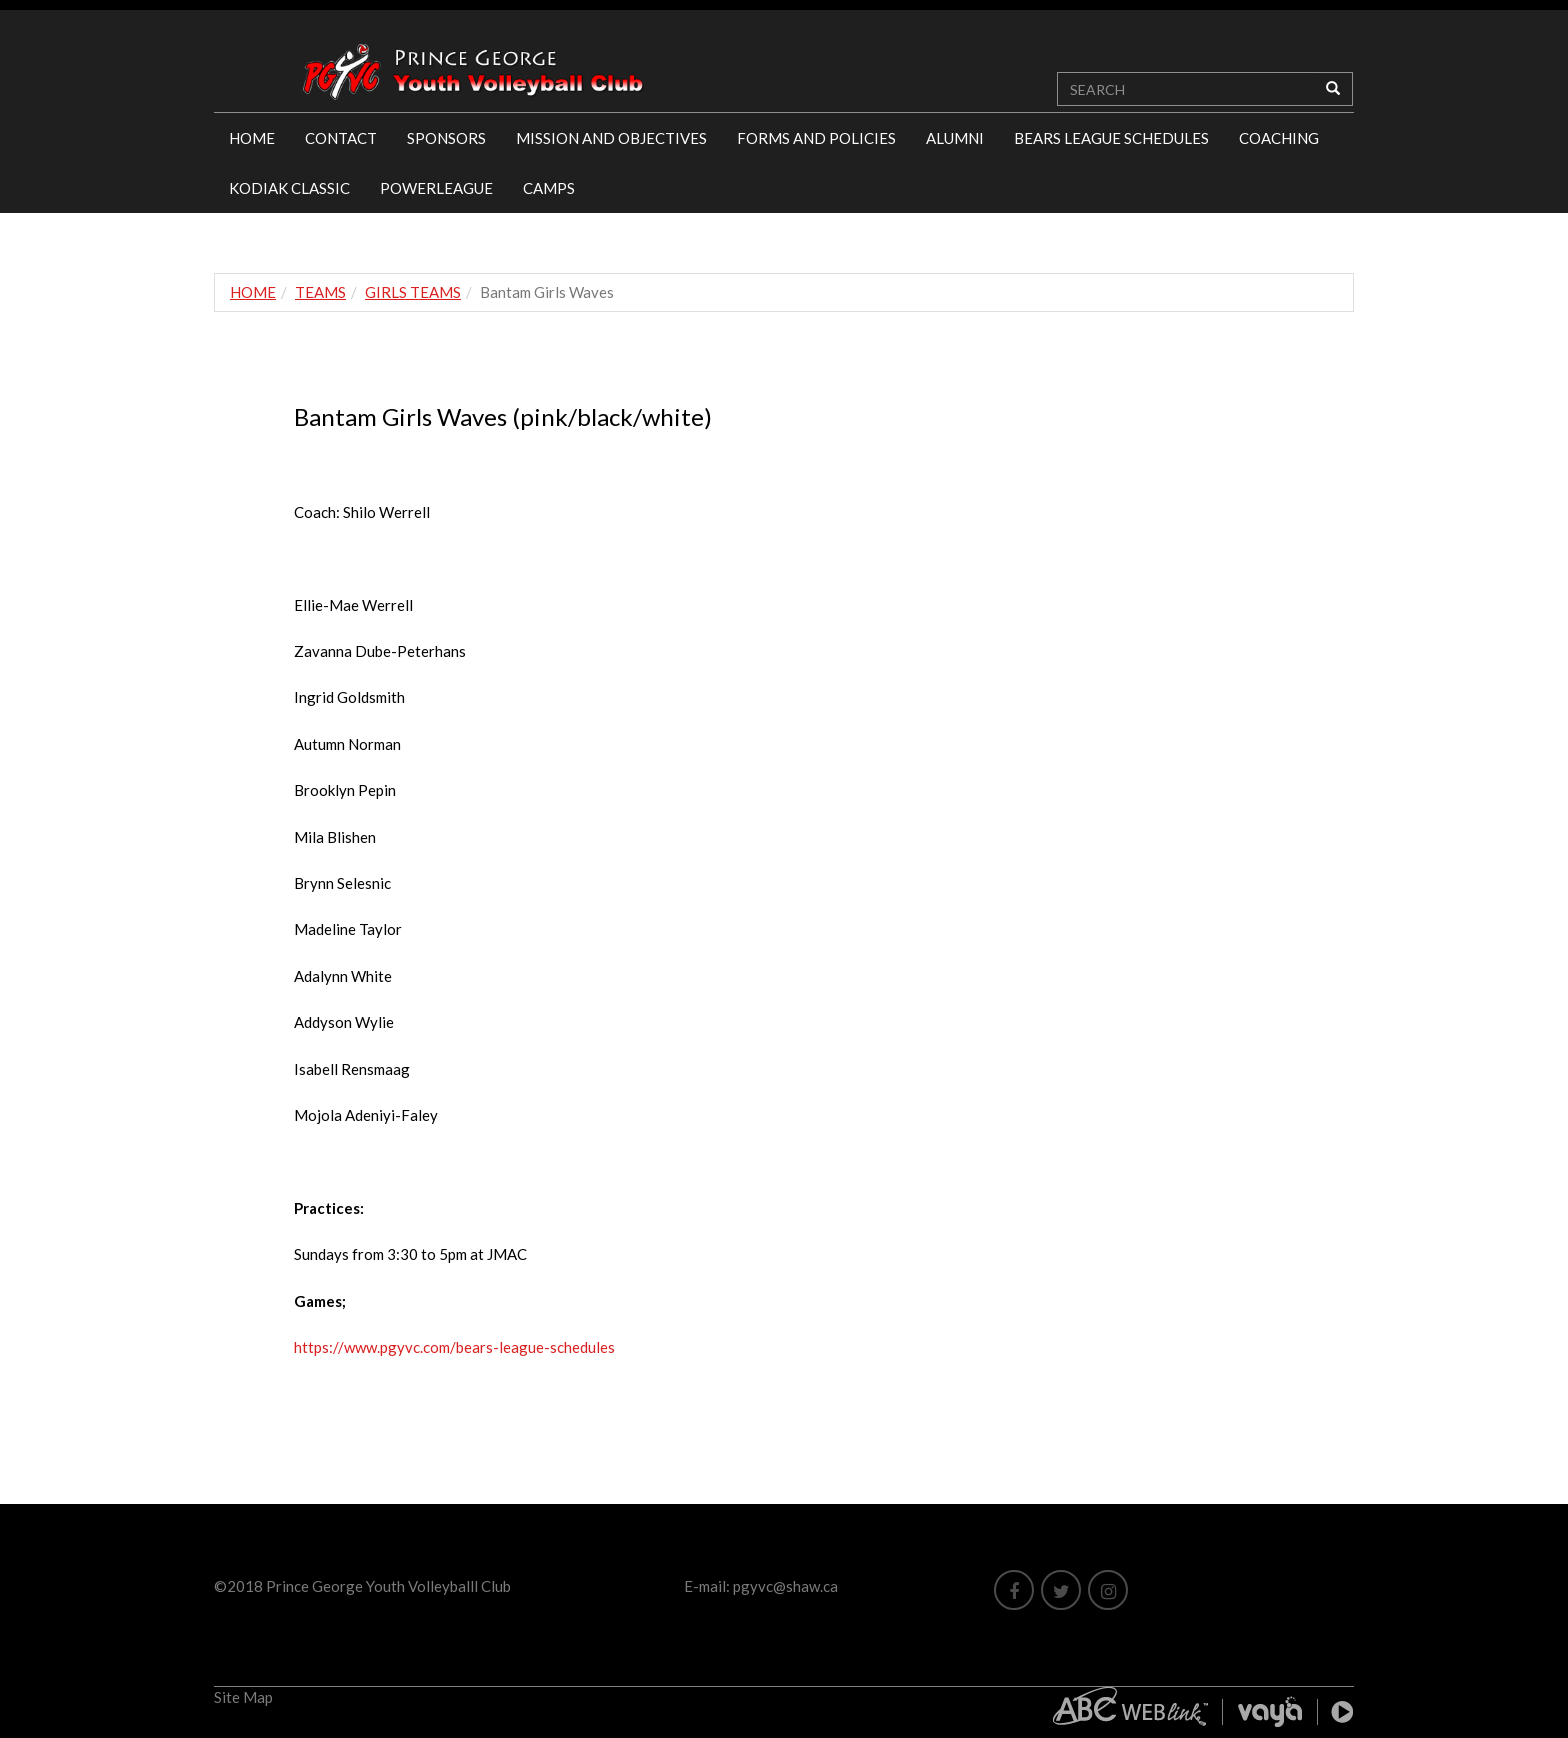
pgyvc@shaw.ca (785, 1586)
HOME (252, 138)
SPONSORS (446, 138)
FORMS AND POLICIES (816, 138)
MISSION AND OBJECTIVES (611, 138)
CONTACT (341, 138)
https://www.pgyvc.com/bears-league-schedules (454, 1347)
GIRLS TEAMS (413, 292)
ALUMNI (955, 138)
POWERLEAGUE (436, 188)
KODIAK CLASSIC (289, 188)
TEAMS (320, 292)
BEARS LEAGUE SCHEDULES (1111, 138)
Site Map (243, 1697)
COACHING (1279, 138)
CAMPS (549, 188)
